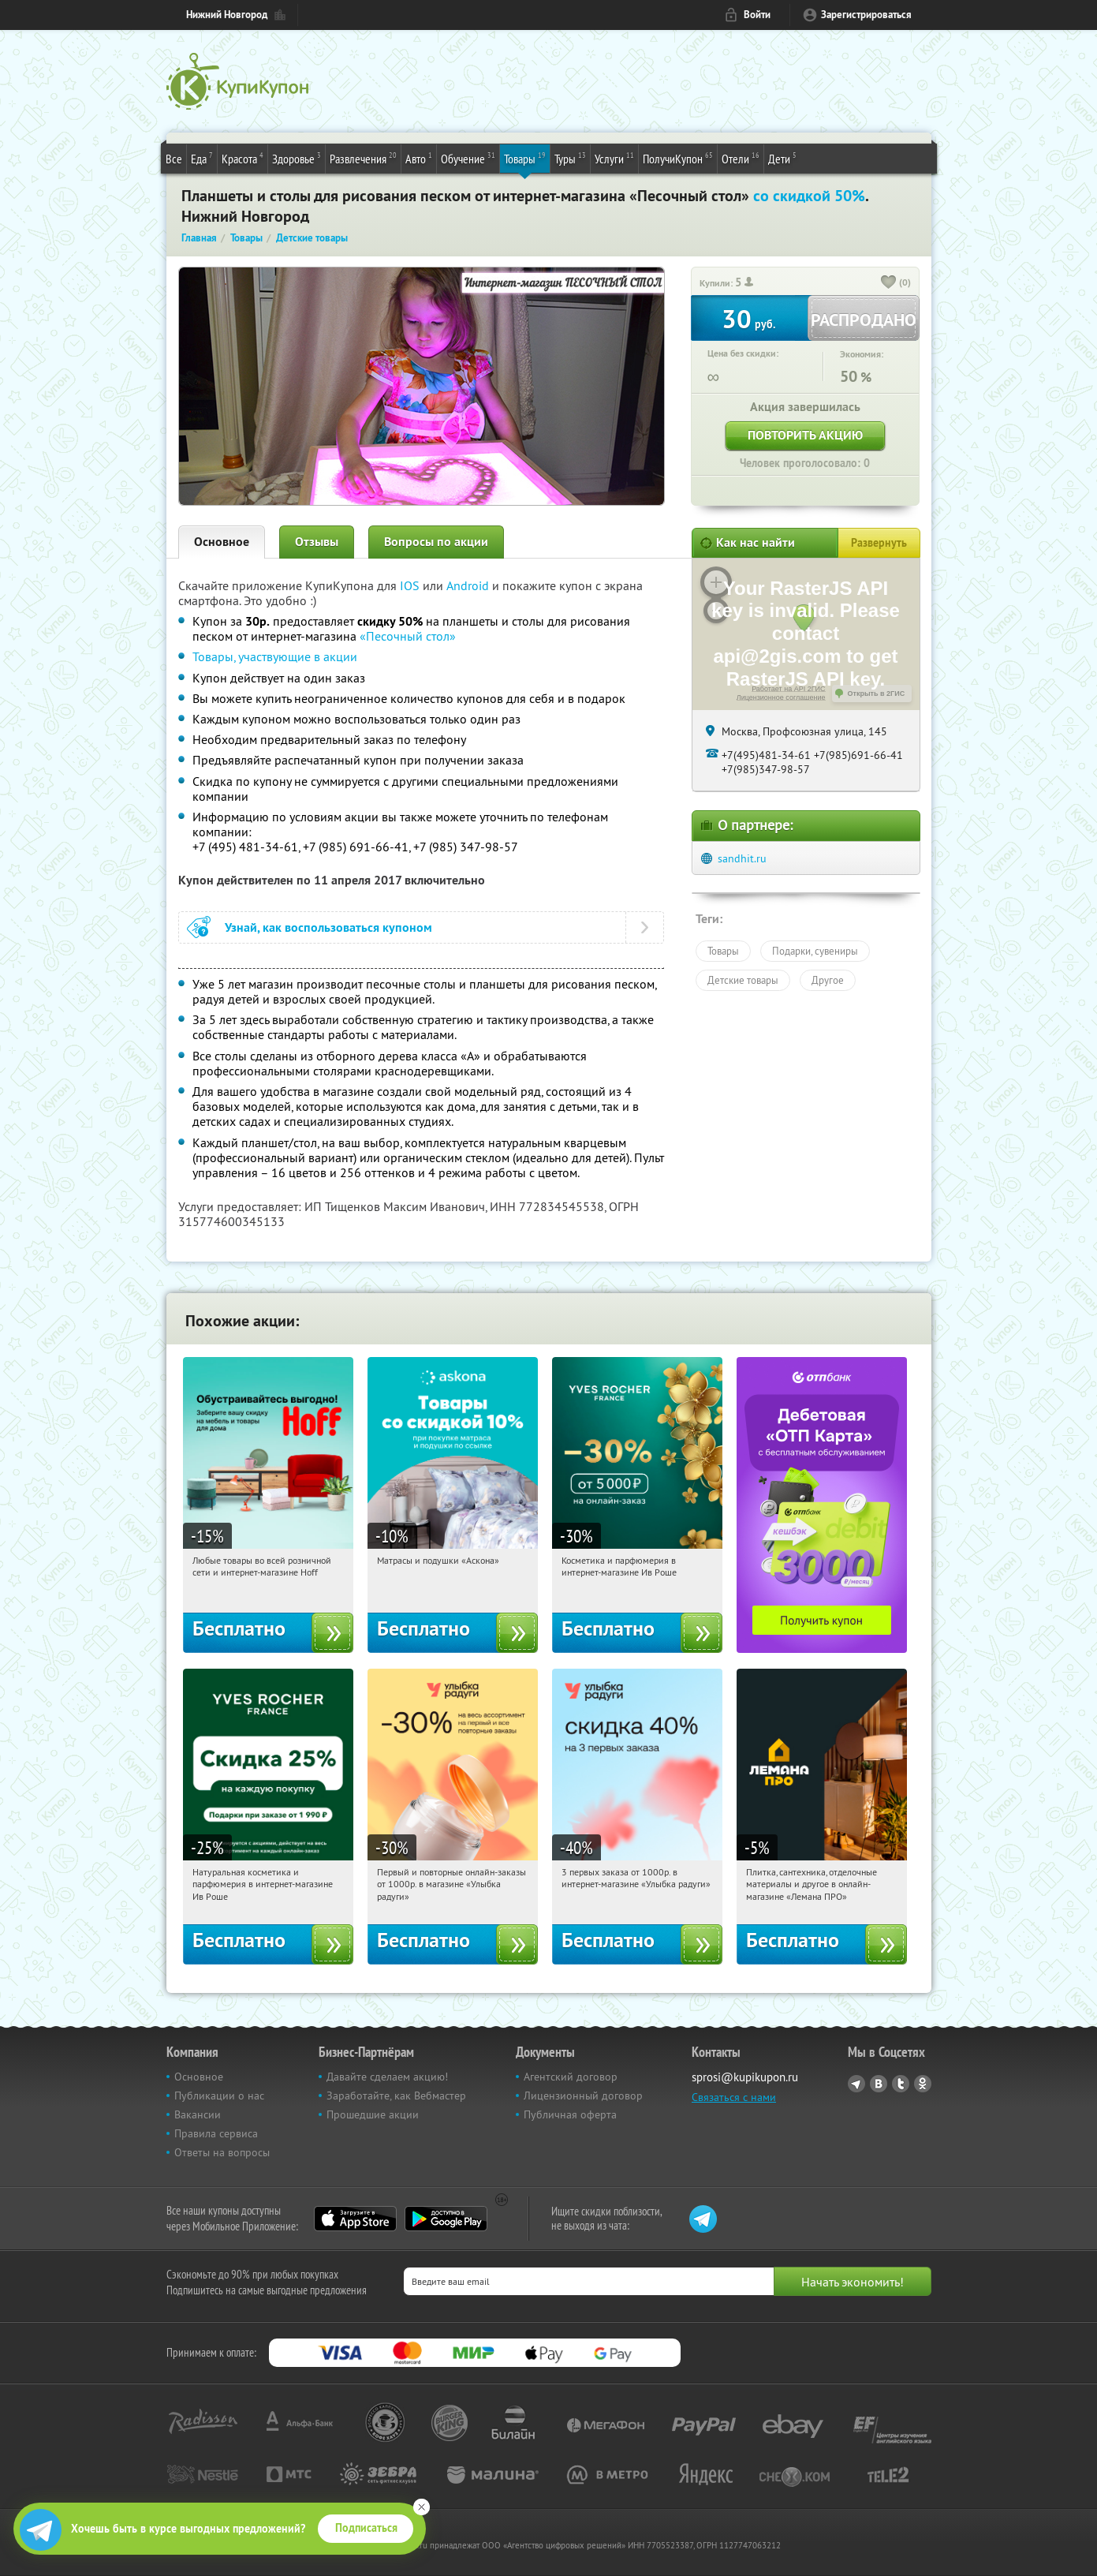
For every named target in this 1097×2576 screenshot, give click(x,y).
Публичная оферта (570, 2114)
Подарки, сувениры (815, 950)
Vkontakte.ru (878, 2083)
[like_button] (889, 283)
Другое (828, 980)
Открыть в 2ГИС (876, 693)
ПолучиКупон (678, 157)
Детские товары (742, 980)
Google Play (446, 2218)
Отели (740, 157)
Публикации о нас (219, 2095)
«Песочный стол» (408, 636)
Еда (202, 157)
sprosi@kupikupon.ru (745, 2076)
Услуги (614, 157)
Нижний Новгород (226, 14)
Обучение (468, 157)
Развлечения (363, 157)
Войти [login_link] (757, 14)
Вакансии (197, 2114)
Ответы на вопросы (222, 2152)
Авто (418, 157)
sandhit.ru (742, 858)
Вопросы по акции (436, 541)
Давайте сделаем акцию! (387, 2076)
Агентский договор (571, 2076)
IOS (411, 585)
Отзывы (316, 541)
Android (469, 585)
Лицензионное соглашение (781, 697)
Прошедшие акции (372, 2114)
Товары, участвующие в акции (274, 656)
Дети (782, 157)
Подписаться (366, 2528)
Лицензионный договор (583, 2095)
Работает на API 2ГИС (788, 689)
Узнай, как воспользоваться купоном (328, 927)
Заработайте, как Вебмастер (396, 2095)
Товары (525, 157)
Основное (221, 541)
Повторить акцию (805, 435)
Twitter (900, 2083)
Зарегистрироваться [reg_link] (866, 14)
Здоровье (296, 157)
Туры (570, 157)
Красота (242, 157)
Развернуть (879, 543)
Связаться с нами (734, 2097)
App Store (355, 2218)
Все (174, 158)
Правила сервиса (216, 2133)
